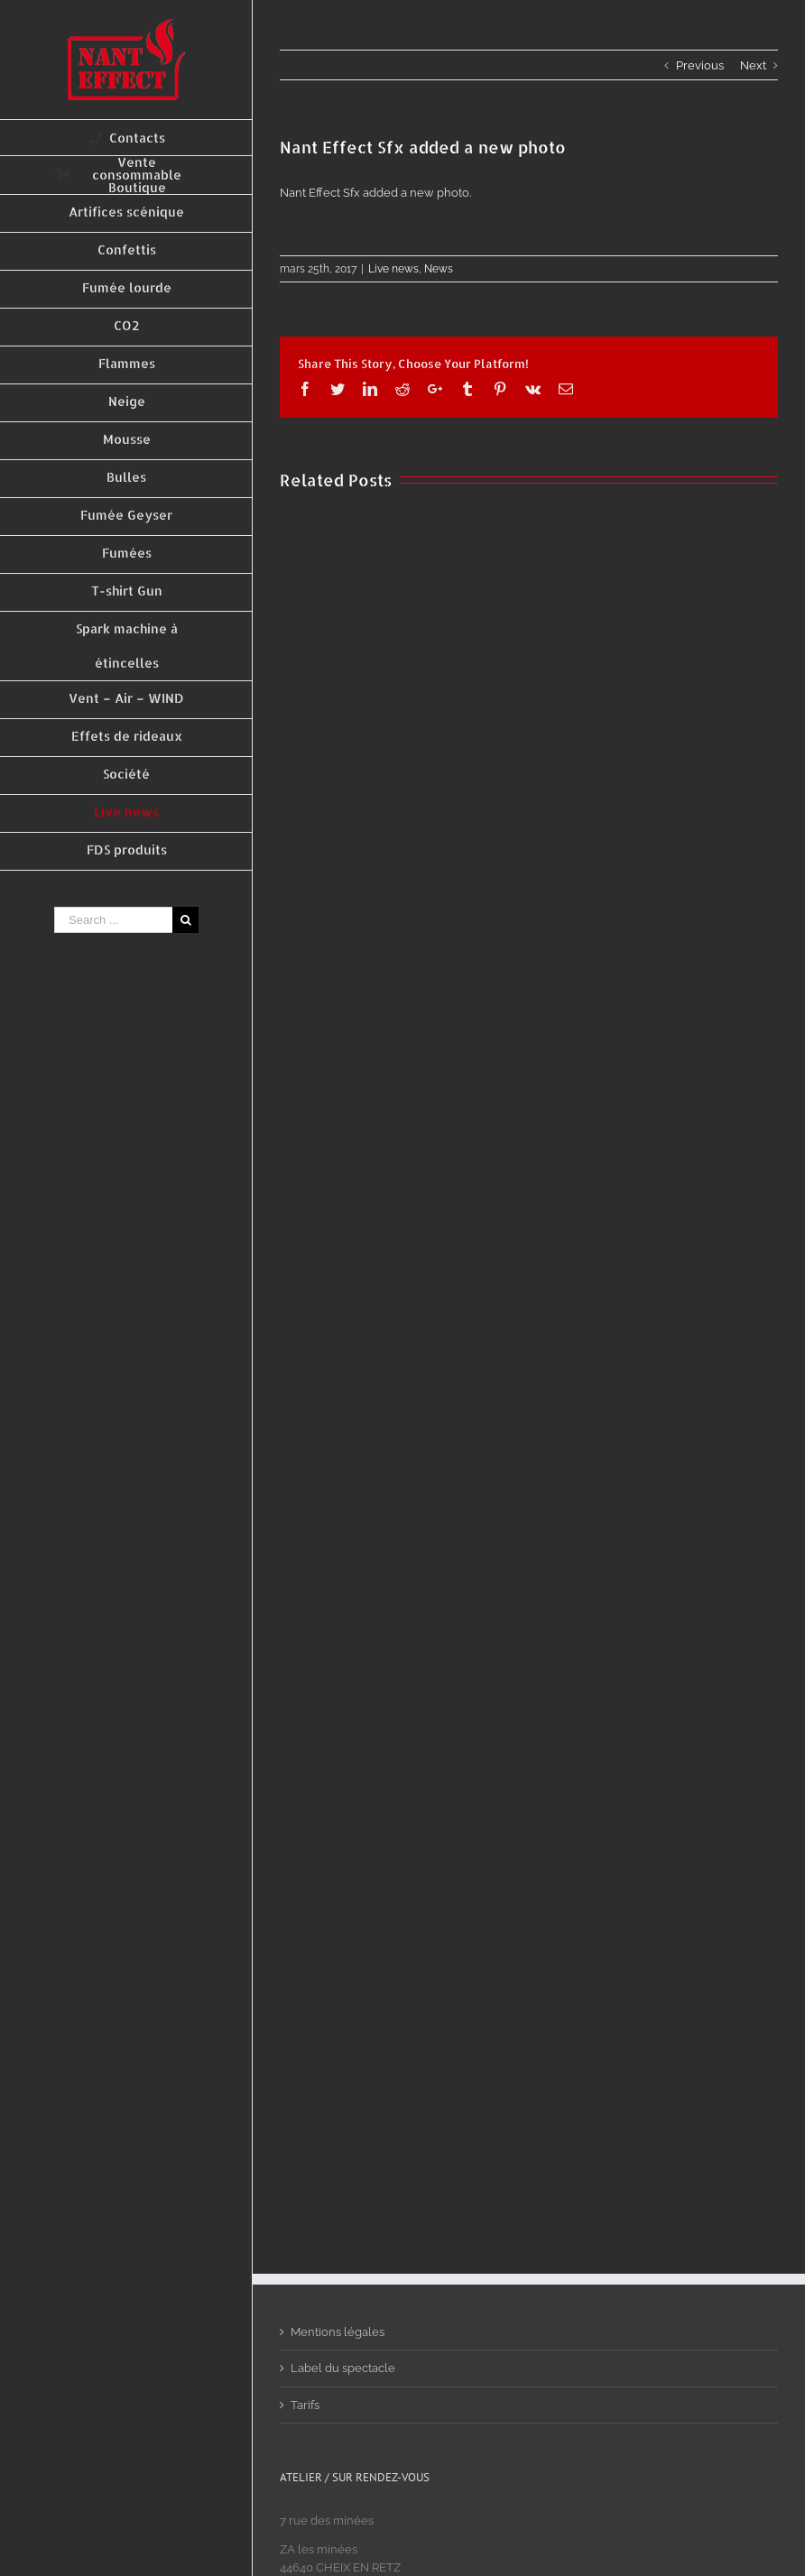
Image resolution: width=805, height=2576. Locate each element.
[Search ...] (113, 920)
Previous (700, 65)
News (438, 269)
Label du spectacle (343, 2368)
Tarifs (305, 2405)
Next (753, 65)
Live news (393, 269)
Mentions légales (337, 2332)
